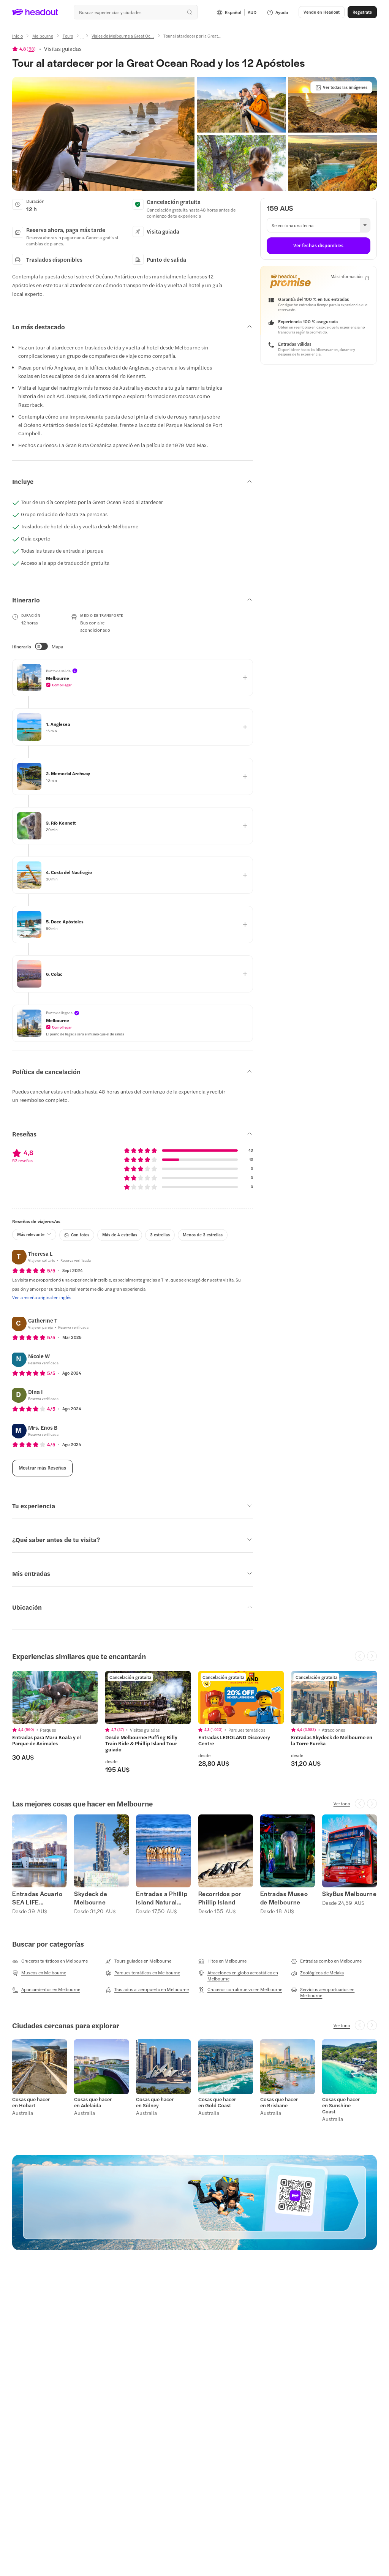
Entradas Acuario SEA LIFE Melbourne (37, 1898)
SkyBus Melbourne (349, 1894)
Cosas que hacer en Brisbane (279, 2102)
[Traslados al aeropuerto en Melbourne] (147, 1989)
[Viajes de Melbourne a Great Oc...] (123, 35)
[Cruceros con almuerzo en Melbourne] (240, 1989)
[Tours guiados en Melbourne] (138, 1961)
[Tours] (68, 35)
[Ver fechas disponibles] (318, 245)
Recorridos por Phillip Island (219, 1898)
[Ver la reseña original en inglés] (41, 1297)
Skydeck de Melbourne (90, 1898)
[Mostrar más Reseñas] (42, 1468)
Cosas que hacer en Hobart (31, 2102)
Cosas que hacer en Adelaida (93, 2102)
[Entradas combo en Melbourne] (326, 1961)
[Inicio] (17, 35)
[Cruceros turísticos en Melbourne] (50, 1961)
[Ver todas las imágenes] (341, 87)
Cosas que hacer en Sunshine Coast (341, 2105)
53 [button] (31, 49)
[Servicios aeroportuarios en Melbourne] (334, 1992)
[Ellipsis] (82, 38)
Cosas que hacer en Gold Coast (217, 2102)
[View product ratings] (24, 49)
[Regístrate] (362, 12)
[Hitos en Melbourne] (222, 1961)
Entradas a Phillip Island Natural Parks (161, 1898)
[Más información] (349, 277)
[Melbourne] (42, 35)
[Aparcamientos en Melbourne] (46, 1989)
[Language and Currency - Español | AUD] (236, 12)
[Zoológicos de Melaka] (317, 1972)
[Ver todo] (342, 1803)
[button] (322, 12)
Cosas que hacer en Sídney (155, 2102)
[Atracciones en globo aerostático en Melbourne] (241, 1975)
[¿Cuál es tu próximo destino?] (135, 12)
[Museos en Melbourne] (39, 1972)
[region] (194, 1722)
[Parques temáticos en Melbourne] (142, 1972)
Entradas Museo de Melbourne (284, 1898)
